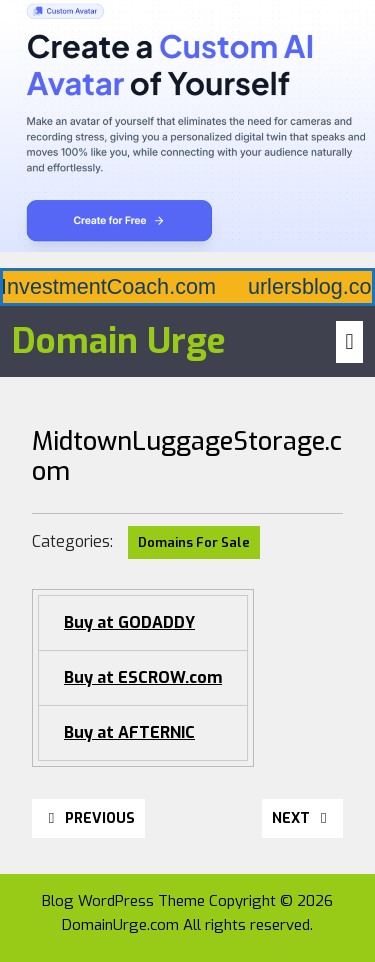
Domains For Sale (194, 542)
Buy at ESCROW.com (143, 677)
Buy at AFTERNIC (129, 732)
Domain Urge (119, 341)
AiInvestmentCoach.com (222, 286)
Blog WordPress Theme (123, 901)
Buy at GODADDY (129, 622)
